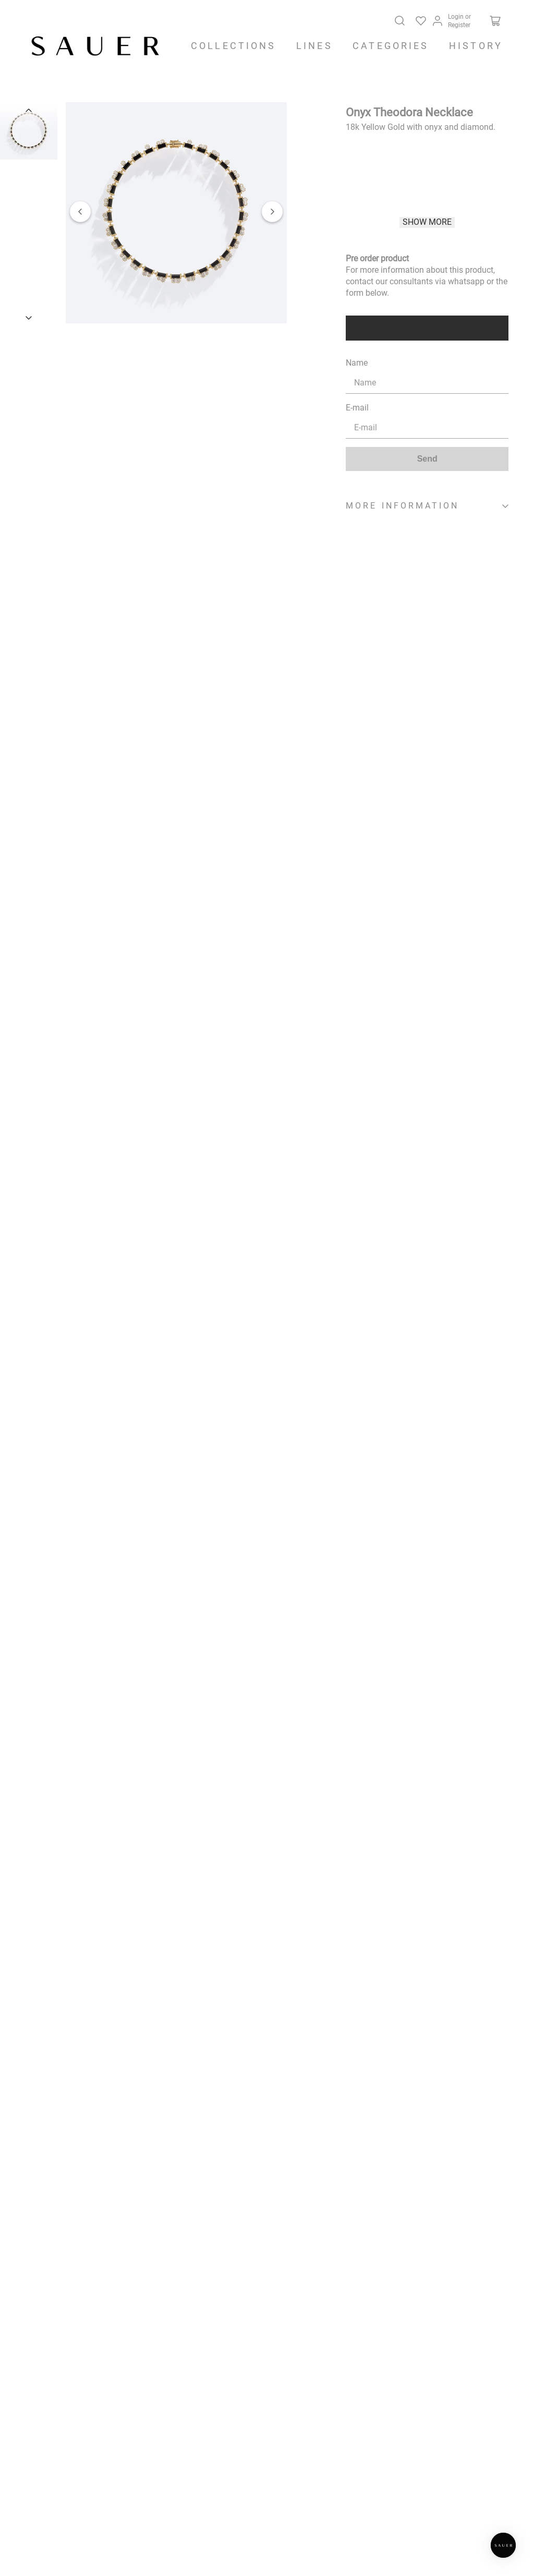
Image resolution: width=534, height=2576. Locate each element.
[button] (176, 214)
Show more (427, 222)
